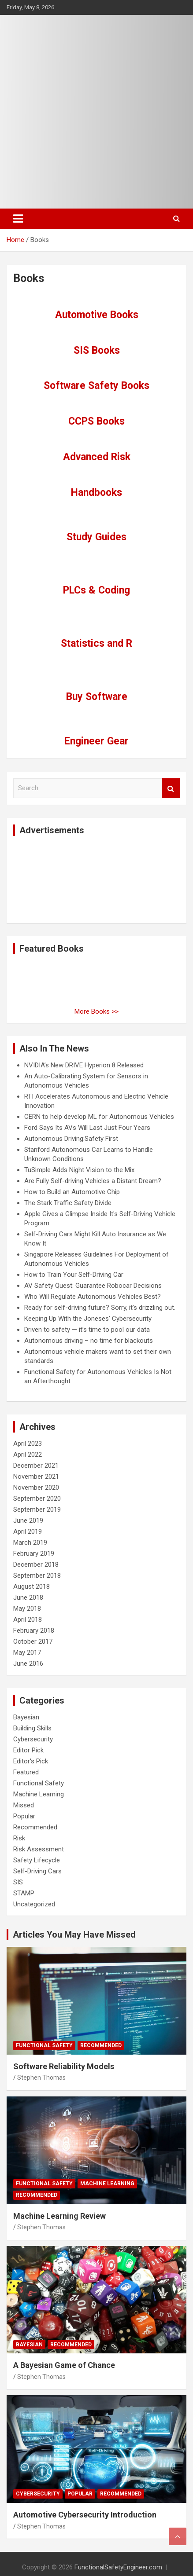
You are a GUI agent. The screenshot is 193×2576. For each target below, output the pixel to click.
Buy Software (96, 697)
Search (171, 788)
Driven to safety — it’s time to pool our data (87, 1330)
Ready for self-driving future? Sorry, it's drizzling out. (99, 1308)
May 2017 (27, 1652)
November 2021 (36, 1476)
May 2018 (27, 1608)
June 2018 (28, 1597)
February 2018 (33, 1630)
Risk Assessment (38, 1849)
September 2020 (37, 1498)
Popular (24, 1816)
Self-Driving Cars (37, 1871)
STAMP (23, 1893)
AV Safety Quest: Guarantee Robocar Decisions (93, 1286)
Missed (23, 1805)
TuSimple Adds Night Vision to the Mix (79, 1170)
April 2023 (27, 1443)
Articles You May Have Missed (74, 1934)
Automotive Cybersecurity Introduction (84, 2514)
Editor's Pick (30, 1761)
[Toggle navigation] (18, 219)
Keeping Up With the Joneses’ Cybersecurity (88, 1319)
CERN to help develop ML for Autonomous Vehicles (99, 1117)
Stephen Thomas (41, 2077)
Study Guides (96, 537)
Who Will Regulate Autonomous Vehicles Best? (92, 1297)
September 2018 (37, 1575)
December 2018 (36, 1564)
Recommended (35, 1827)
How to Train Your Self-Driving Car (73, 1275)
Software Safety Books (96, 386)
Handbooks (96, 492)
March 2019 (30, 1542)
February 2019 (33, 1553)
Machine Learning (38, 1794)
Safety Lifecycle (36, 1860)
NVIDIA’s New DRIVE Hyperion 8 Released (84, 1065)
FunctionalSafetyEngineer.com (118, 2567)
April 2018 (27, 1619)
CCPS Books (96, 421)
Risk (19, 1838)
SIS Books (97, 350)
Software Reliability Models (63, 2066)
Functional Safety (38, 1783)
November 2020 (36, 1487)
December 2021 (36, 1465)
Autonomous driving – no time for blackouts (88, 1341)
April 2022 (27, 1454)
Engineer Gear (96, 741)
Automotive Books (96, 315)
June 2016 (28, 1663)
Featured (26, 1772)
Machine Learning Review (59, 2216)
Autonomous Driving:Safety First (71, 1139)
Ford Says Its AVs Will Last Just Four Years (87, 1128)
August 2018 (31, 1586)
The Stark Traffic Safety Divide (67, 1203)
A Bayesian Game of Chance (64, 2365)
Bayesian (26, 1717)
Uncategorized (34, 1904)
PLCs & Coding (96, 590)
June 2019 (28, 1520)
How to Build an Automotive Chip (72, 1192)
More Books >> (96, 1011)
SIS (18, 1882)
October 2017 (32, 1641)
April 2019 (27, 1531)
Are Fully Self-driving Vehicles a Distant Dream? (92, 1181)
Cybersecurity (33, 1739)
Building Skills (32, 1728)
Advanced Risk (96, 457)
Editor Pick (28, 1750)
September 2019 (37, 1509)
